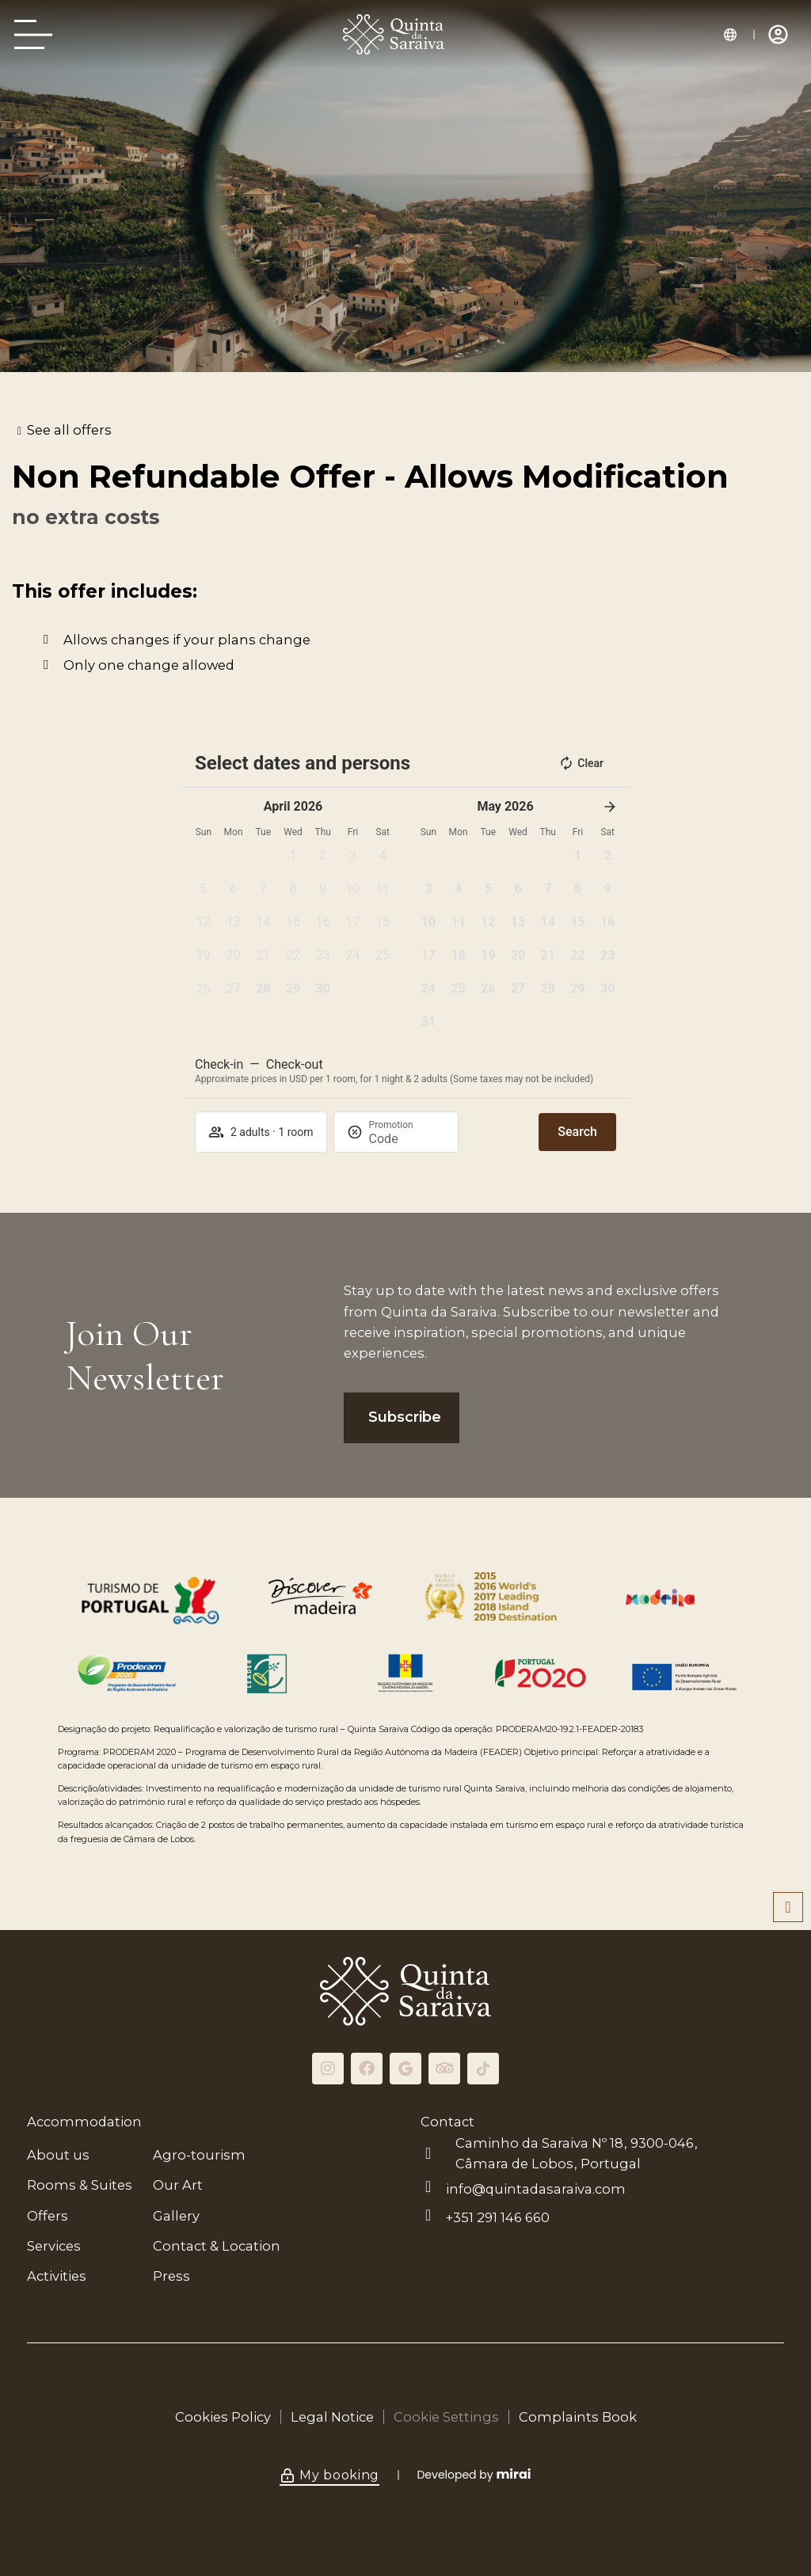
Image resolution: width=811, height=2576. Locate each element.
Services (54, 2246)
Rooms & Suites (79, 2185)
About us (58, 2155)
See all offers (69, 430)
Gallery (176, 2216)
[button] (293, 860)
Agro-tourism (199, 2155)
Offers (47, 2216)
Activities (56, 2276)
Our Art (178, 2185)
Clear (580, 763)
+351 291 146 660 (498, 2217)
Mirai (513, 2474)
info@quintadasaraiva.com (536, 2189)
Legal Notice (332, 2417)
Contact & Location (216, 2246)
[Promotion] (407, 1138)
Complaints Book (578, 2417)
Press (171, 2276)
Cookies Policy (223, 2417)
